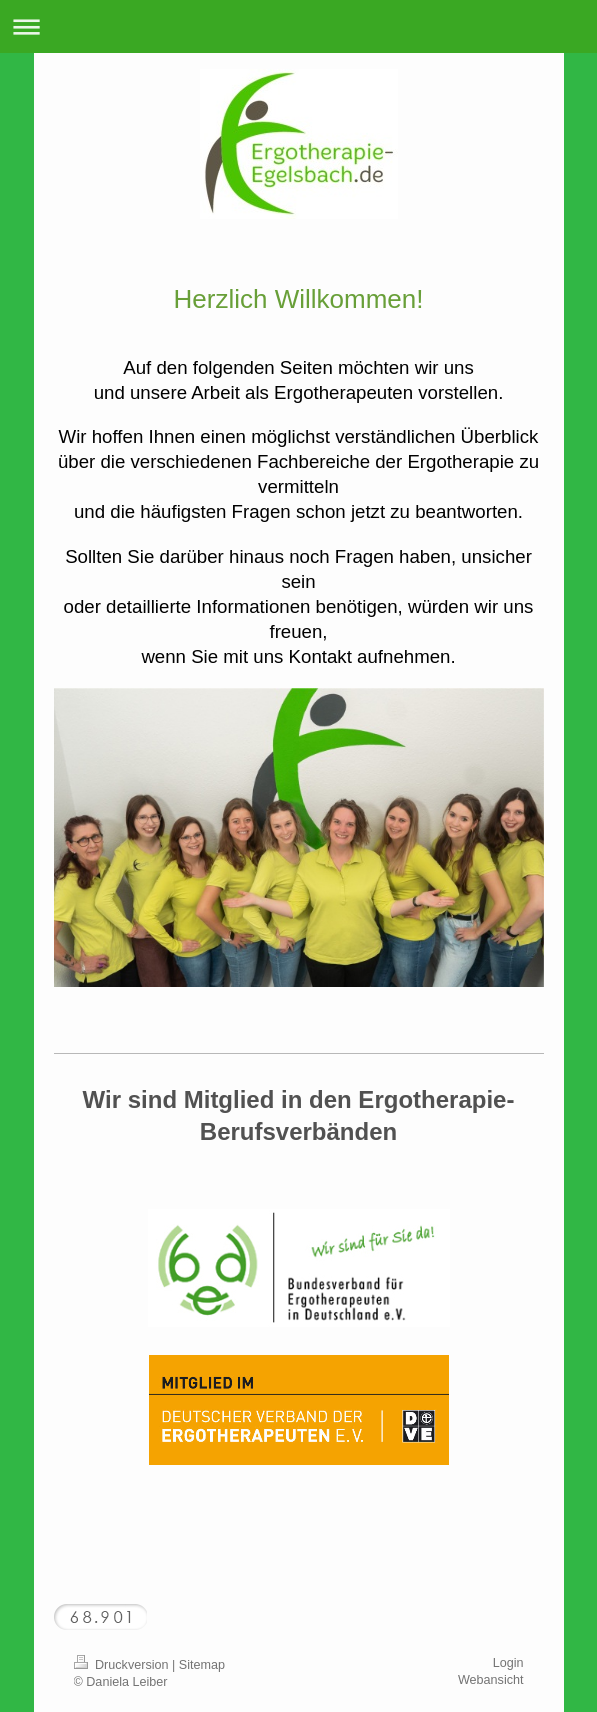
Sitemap (202, 1665)
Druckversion (123, 1665)
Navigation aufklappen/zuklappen (298, 26)
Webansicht (491, 1680)
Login (508, 1663)
